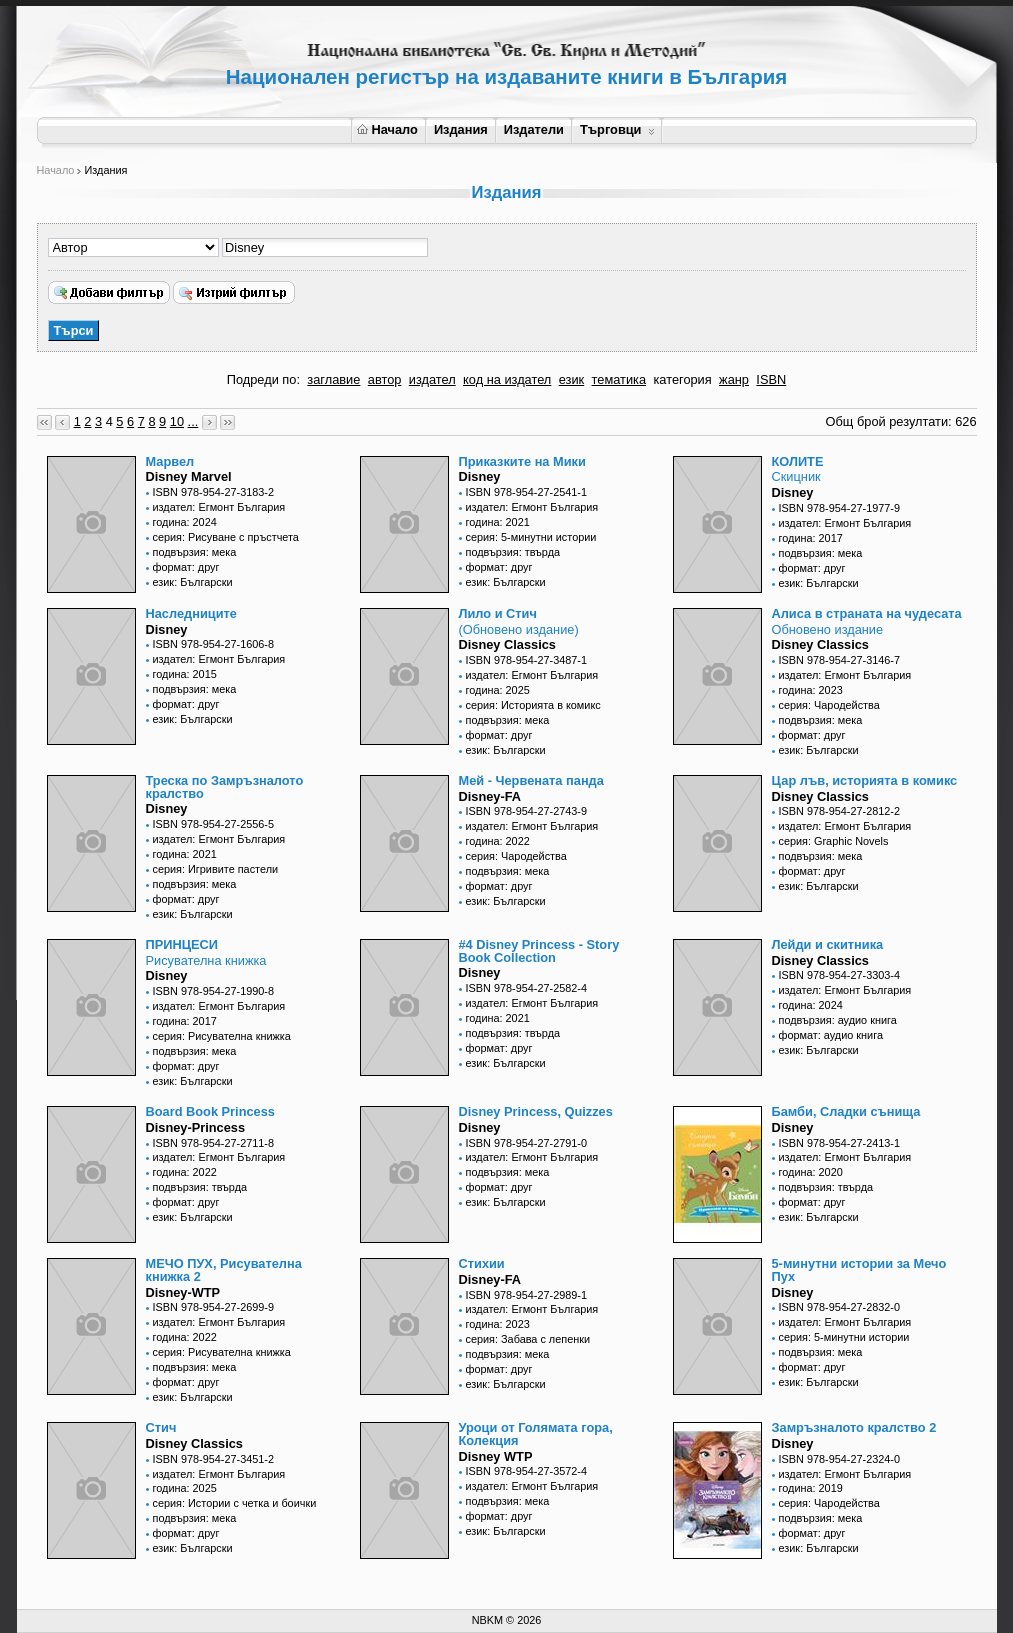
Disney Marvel (189, 476)
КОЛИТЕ (798, 461)
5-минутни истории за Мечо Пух (859, 1270)
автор (385, 379)
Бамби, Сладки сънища (846, 1111)
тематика (619, 379)
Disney (480, 476)
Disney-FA (490, 796)
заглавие (333, 379)
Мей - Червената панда (531, 780)
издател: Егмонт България (219, 507)
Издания (461, 129)
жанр (734, 379)
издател (432, 379)
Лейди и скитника (828, 944)
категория (682, 379)
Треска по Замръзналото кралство (225, 787)
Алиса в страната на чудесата (867, 613)
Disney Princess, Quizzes (536, 1111)
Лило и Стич (498, 613)
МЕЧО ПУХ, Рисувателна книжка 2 (224, 1270)
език (571, 379)
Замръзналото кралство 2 (854, 1427)
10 (177, 421)
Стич (161, 1427)
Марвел (170, 461)
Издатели (534, 129)
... (193, 421)
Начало (387, 129)
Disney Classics (507, 644)
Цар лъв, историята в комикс (865, 780)
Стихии (482, 1263)
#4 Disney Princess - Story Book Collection (539, 951)
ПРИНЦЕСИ (182, 944)
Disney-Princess (196, 1127)
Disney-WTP (183, 1292)
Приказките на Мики (522, 461)
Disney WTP (496, 1456)
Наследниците (191, 613)
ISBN (771, 379)
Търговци (617, 129)
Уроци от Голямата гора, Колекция (536, 1434)
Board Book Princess (210, 1111)
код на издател (507, 379)
